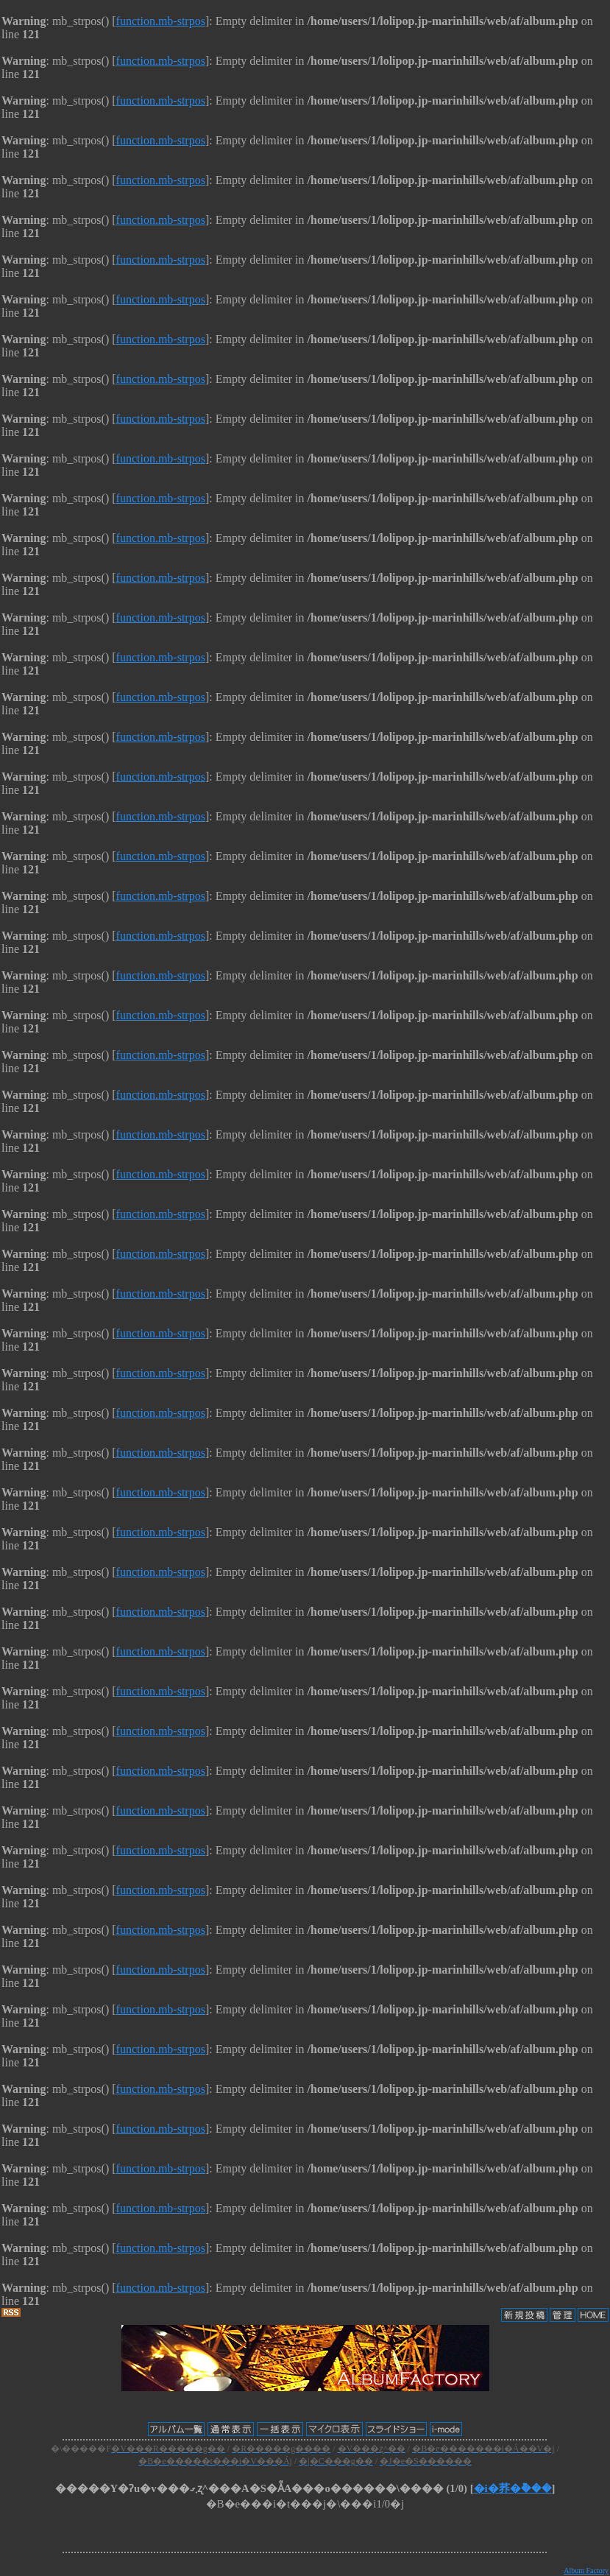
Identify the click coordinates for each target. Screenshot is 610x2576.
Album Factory (586, 2570)
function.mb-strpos (160, 21)
